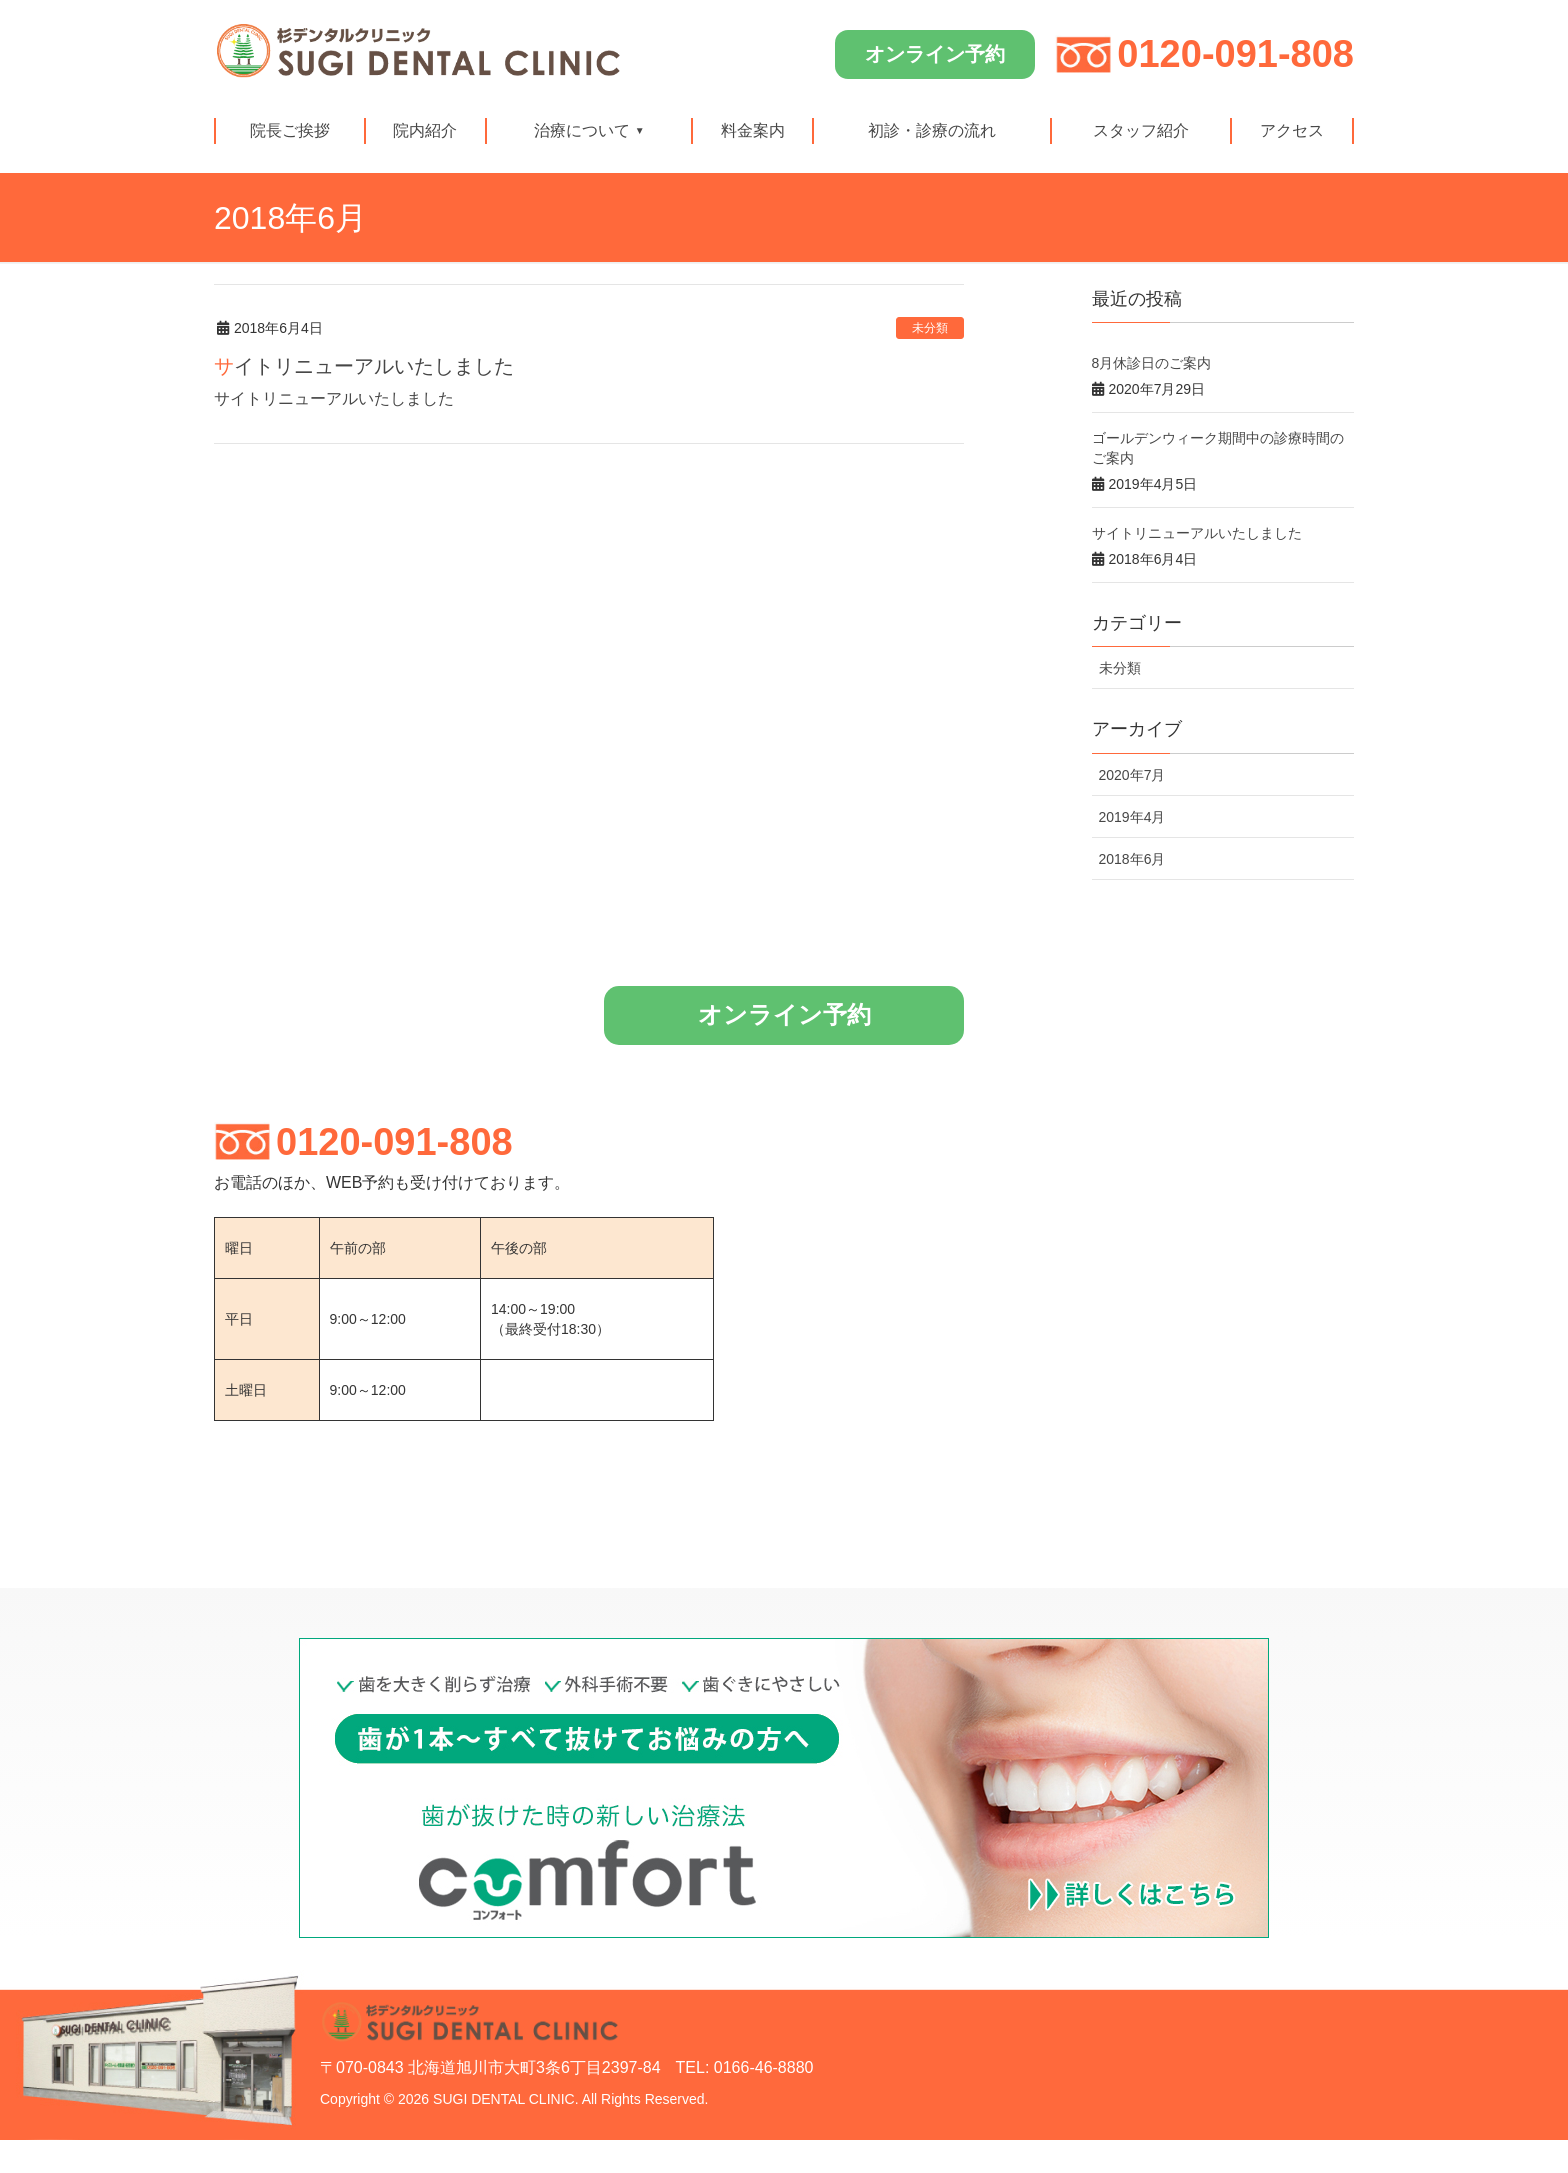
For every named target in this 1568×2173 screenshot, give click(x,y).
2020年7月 (1132, 775)
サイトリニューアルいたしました (364, 366)
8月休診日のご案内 (1152, 363)
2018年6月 (1132, 859)
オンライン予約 (935, 54)
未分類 (930, 328)
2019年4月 (1132, 817)
